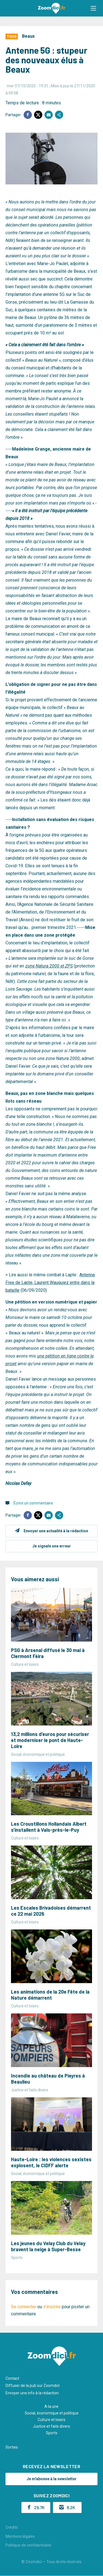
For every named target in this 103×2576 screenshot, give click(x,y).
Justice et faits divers (51, 2426)
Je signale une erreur (51, 1546)
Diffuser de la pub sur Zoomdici (32, 2385)
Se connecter (23, 2306)
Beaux (28, 36)
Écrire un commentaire (33, 1503)
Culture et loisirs (51, 2419)
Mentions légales (20, 2536)
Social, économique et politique (52, 2413)
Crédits (11, 2527)
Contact (12, 2378)
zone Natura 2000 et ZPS (49, 966)
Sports (51, 2433)
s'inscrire (52, 2306)
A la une (51, 2406)
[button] (93, 8)
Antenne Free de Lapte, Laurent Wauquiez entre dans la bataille (50, 1282)
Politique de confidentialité (28, 2545)
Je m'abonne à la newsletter (52, 2479)
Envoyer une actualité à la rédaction (56, 1531)
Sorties (11, 2447)
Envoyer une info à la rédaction (32, 2393)
